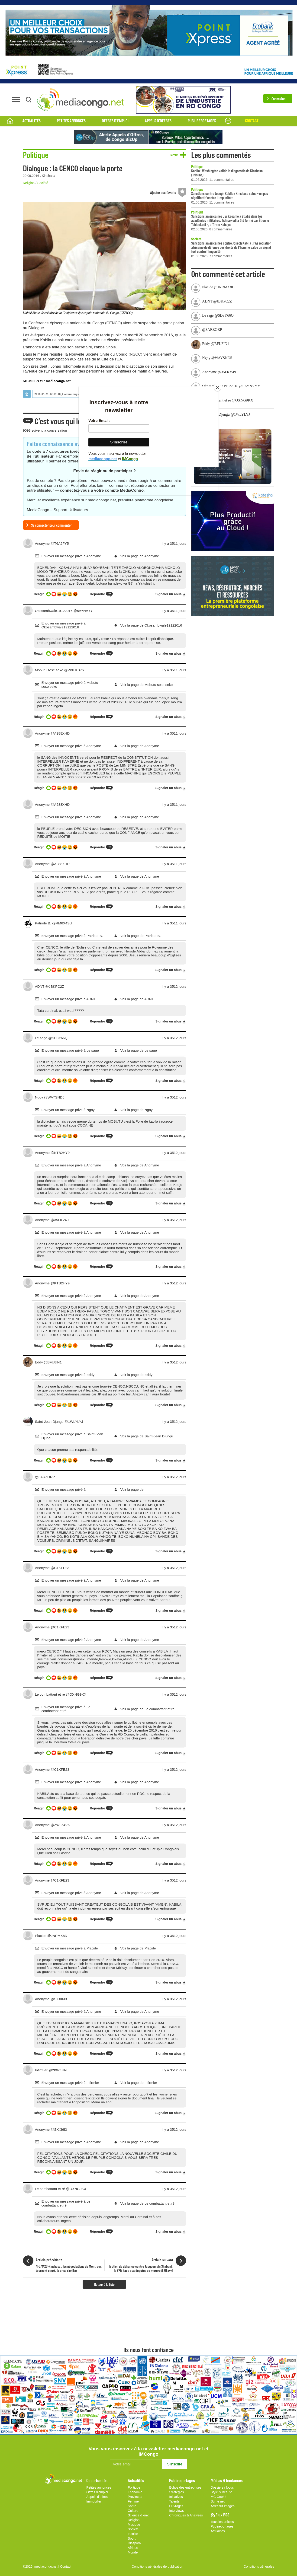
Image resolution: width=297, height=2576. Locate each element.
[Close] (217, 387)
